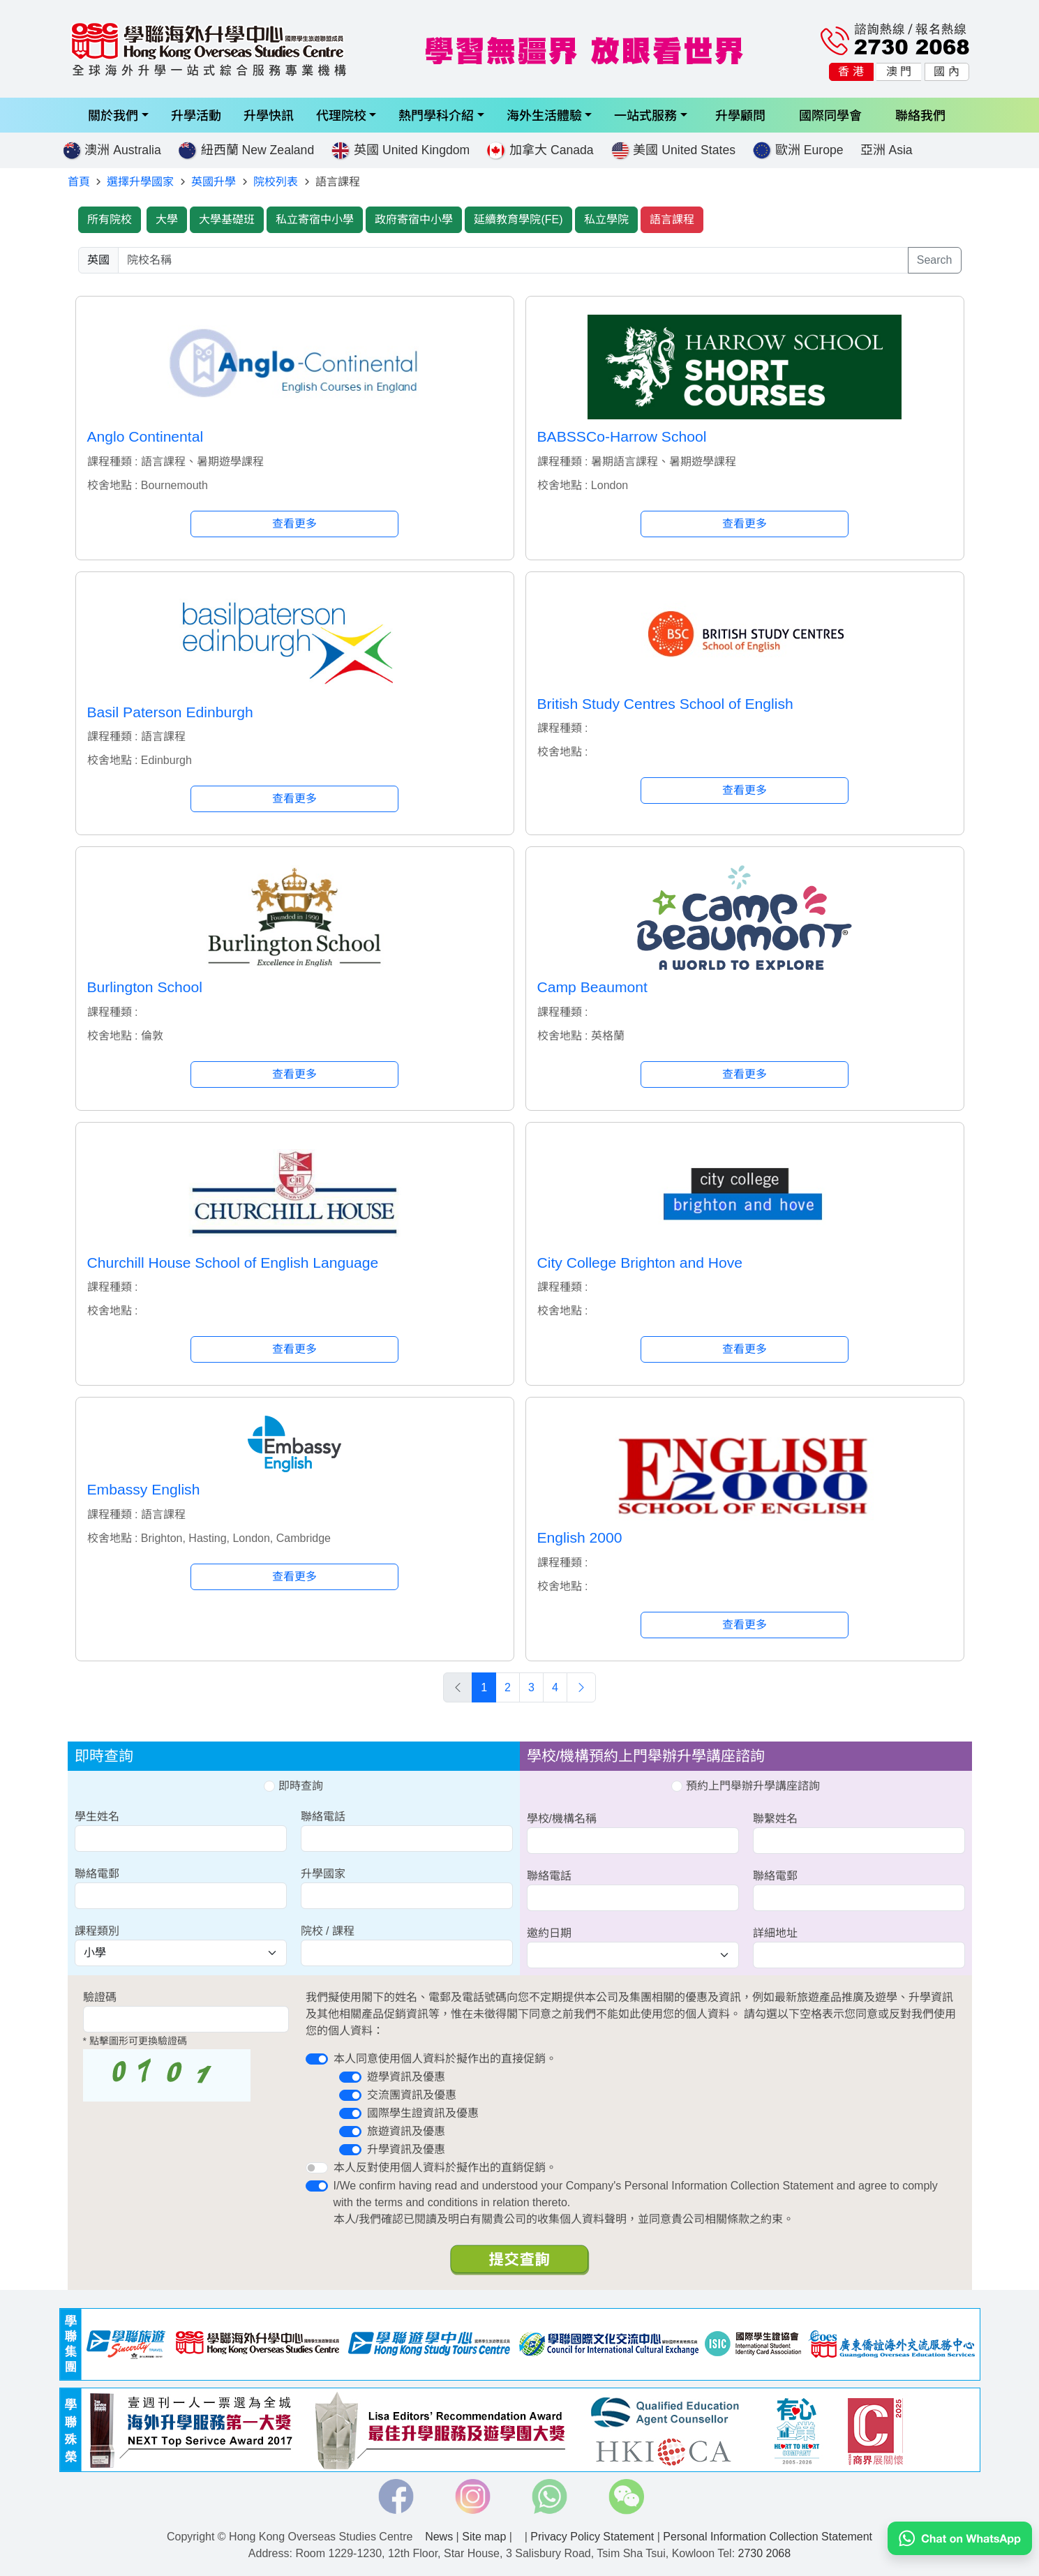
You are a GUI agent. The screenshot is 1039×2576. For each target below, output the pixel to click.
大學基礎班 (227, 219)
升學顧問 (740, 114)
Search (934, 260)
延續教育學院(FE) (518, 219)
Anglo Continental (145, 436)
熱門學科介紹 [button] (436, 114)
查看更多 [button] (294, 524)
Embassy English (143, 1489)
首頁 (79, 182)
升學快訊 (269, 114)
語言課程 (672, 219)
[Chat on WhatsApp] (960, 2537)
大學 (167, 219)
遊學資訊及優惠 (406, 2077)
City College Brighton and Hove (640, 1263)
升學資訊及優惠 (406, 2149)
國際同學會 (830, 114)
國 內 (946, 71)
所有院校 (109, 219)
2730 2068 (764, 2553)
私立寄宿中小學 (315, 219)
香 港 (850, 71)
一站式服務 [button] (645, 114)
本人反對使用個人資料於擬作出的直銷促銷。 (445, 2167)
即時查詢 (293, 1786)
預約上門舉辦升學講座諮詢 (745, 1786)
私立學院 (606, 219)
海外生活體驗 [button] (544, 114)
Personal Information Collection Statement (767, 2537)
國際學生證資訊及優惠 (423, 2113)
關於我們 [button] (113, 114)
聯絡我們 (920, 114)
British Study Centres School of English (665, 704)
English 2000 (579, 1537)
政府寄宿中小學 (414, 219)
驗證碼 (100, 1997)
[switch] (317, 2059)
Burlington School (144, 987)
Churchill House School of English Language (233, 1263)
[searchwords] (513, 260)
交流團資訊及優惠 (411, 2095)
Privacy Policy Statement (592, 2537)
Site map (484, 2537)
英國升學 (213, 182)
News (439, 2537)
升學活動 (196, 114)
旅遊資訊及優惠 (406, 2131)
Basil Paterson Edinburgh (170, 712)
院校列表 (275, 182)
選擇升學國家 (140, 182)
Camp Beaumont (592, 987)
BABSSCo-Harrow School (622, 436)
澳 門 (898, 71)
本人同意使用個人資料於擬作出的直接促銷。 (445, 2059)
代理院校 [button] (341, 114)
